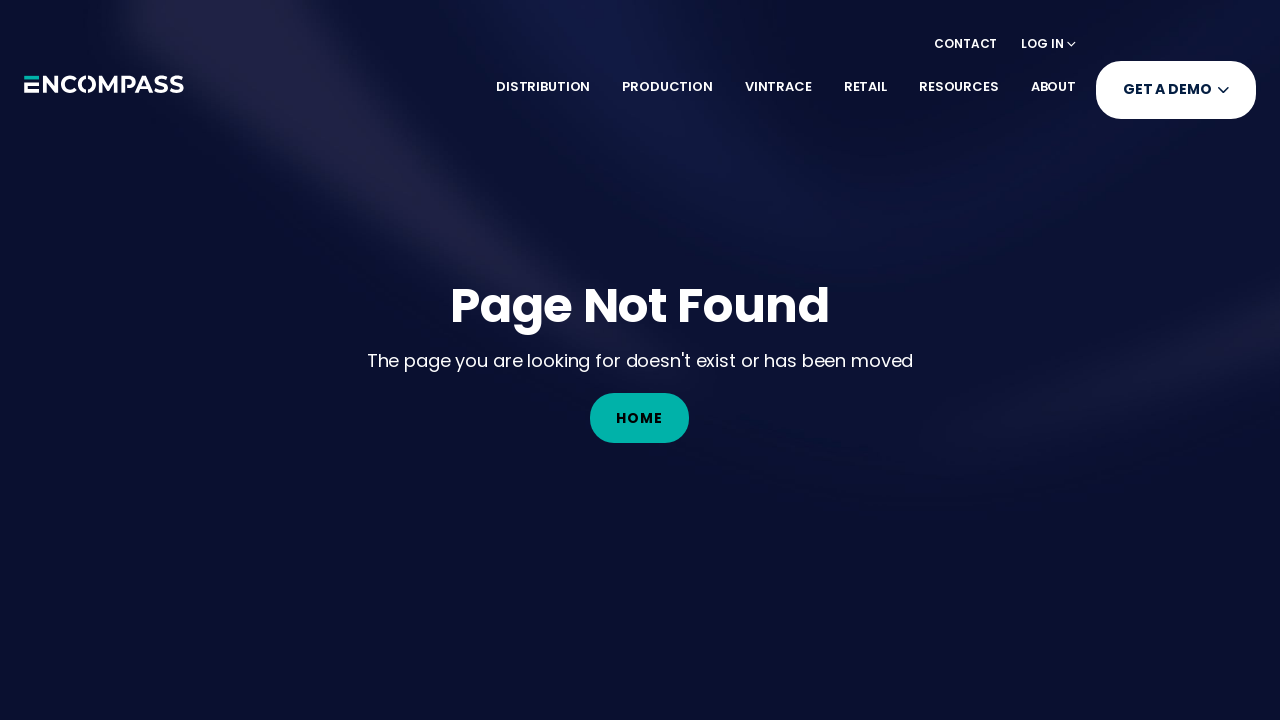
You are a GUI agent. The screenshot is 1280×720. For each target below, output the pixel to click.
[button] (1048, 43)
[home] (104, 90)
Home (639, 418)
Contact (965, 43)
